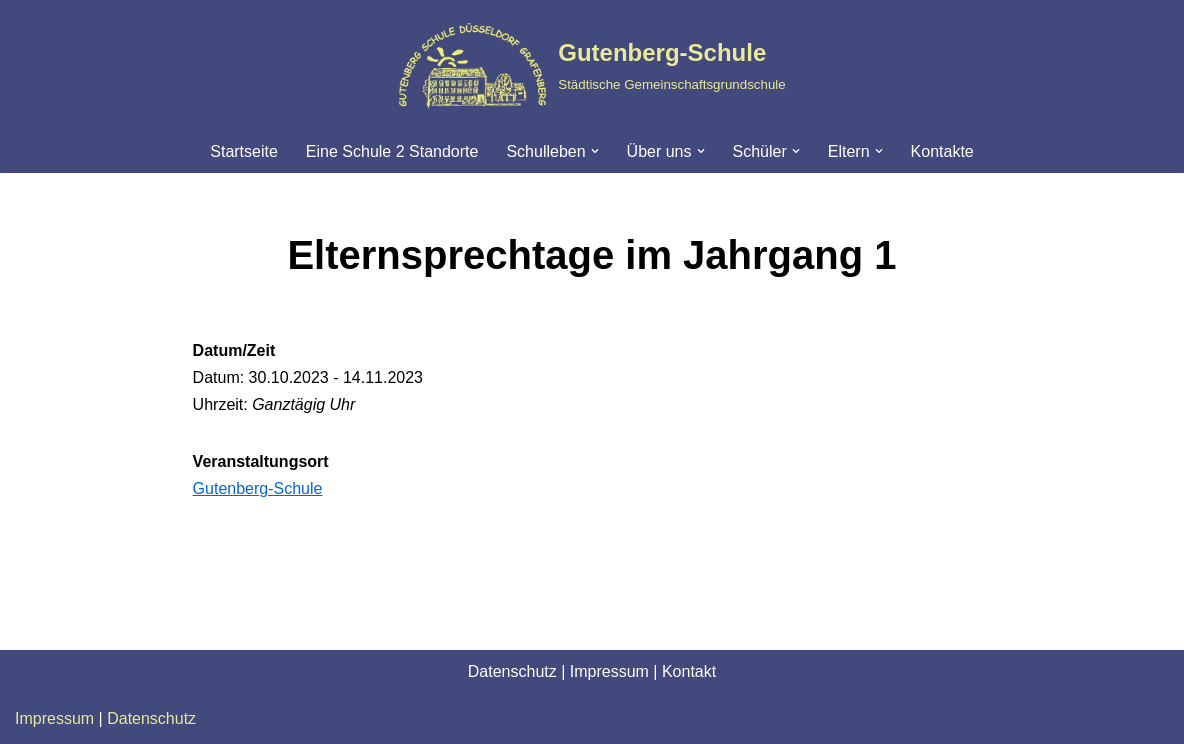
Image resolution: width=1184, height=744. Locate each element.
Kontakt (689, 671)
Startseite (244, 151)
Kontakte (942, 151)
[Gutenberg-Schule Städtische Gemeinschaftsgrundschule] (591, 65)
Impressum (609, 671)
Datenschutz (512, 671)
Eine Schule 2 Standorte (392, 151)
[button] (595, 151)
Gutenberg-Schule (258, 488)
